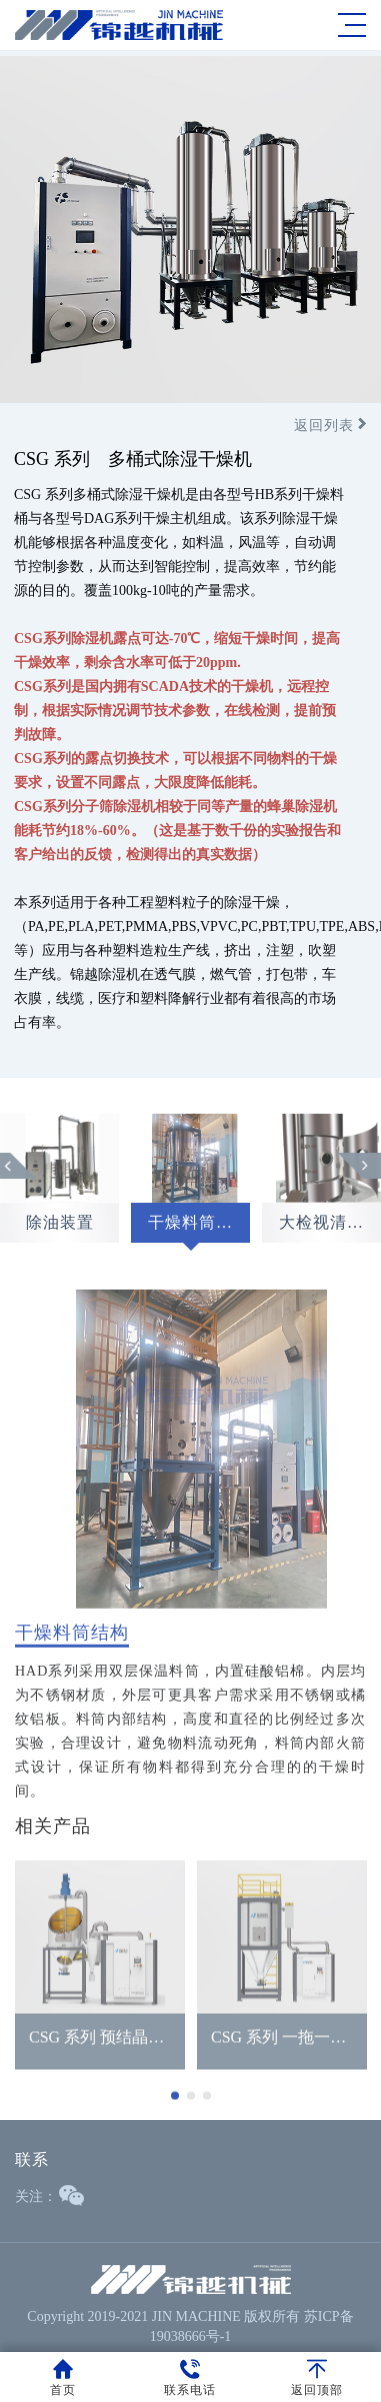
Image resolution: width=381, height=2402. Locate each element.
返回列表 (331, 425)
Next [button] (359, 1174)
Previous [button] (19, 1174)
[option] (190, 1194)
